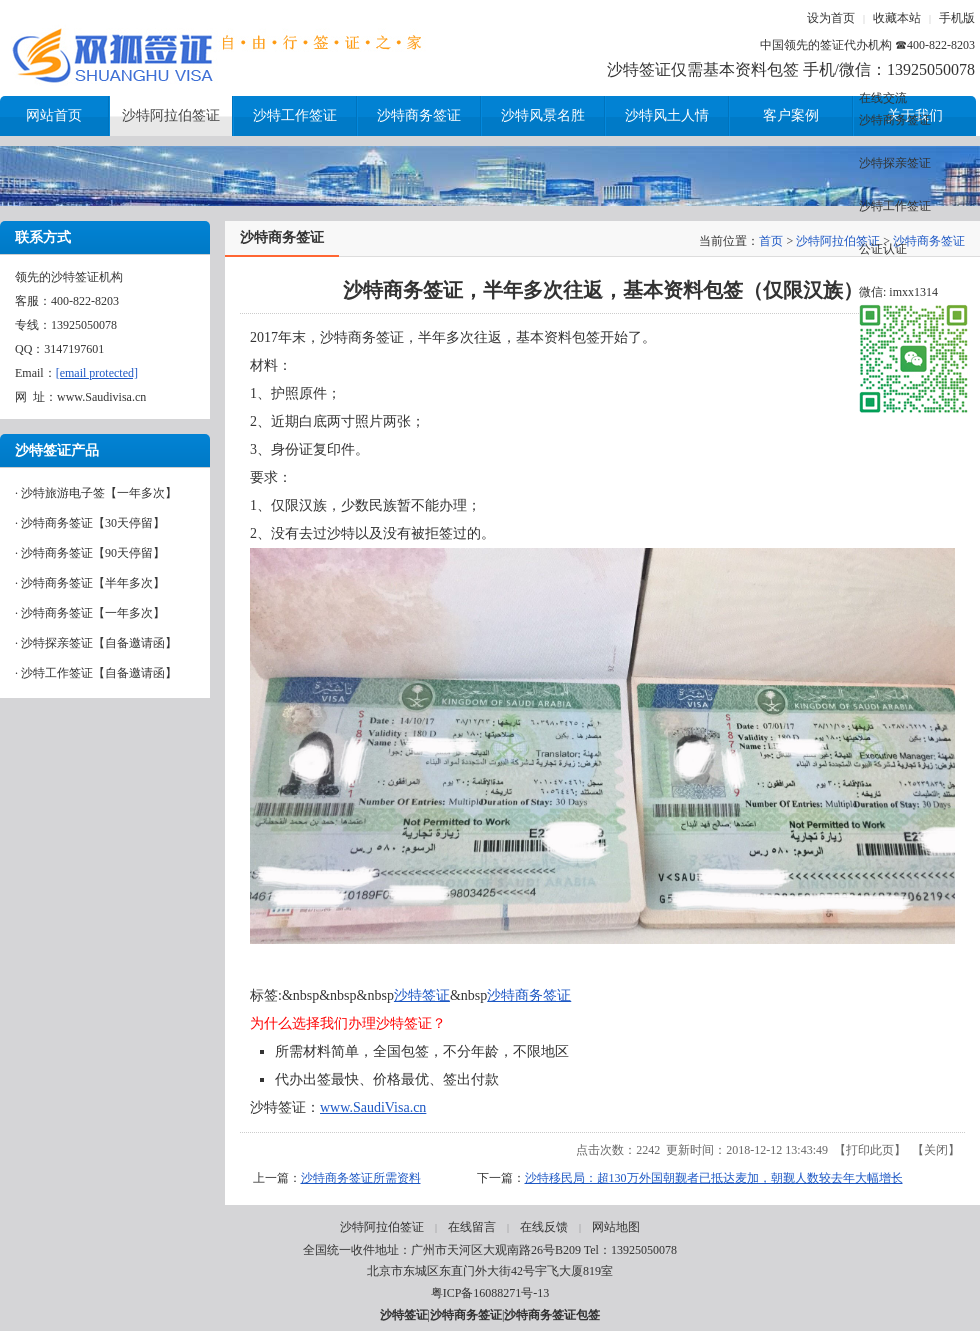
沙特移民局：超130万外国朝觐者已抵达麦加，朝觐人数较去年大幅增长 (714, 1178)
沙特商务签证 (529, 995)
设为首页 (831, 18)
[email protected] (97, 373)
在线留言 (472, 1227)
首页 (771, 241)
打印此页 (870, 1150)
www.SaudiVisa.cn (373, 1107)
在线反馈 (544, 1227)
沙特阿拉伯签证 (838, 241)
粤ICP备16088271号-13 (490, 1293)
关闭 (936, 1150)
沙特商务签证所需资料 (361, 1178)
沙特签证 (422, 995)
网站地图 (616, 1227)
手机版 (957, 18)
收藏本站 (897, 18)
